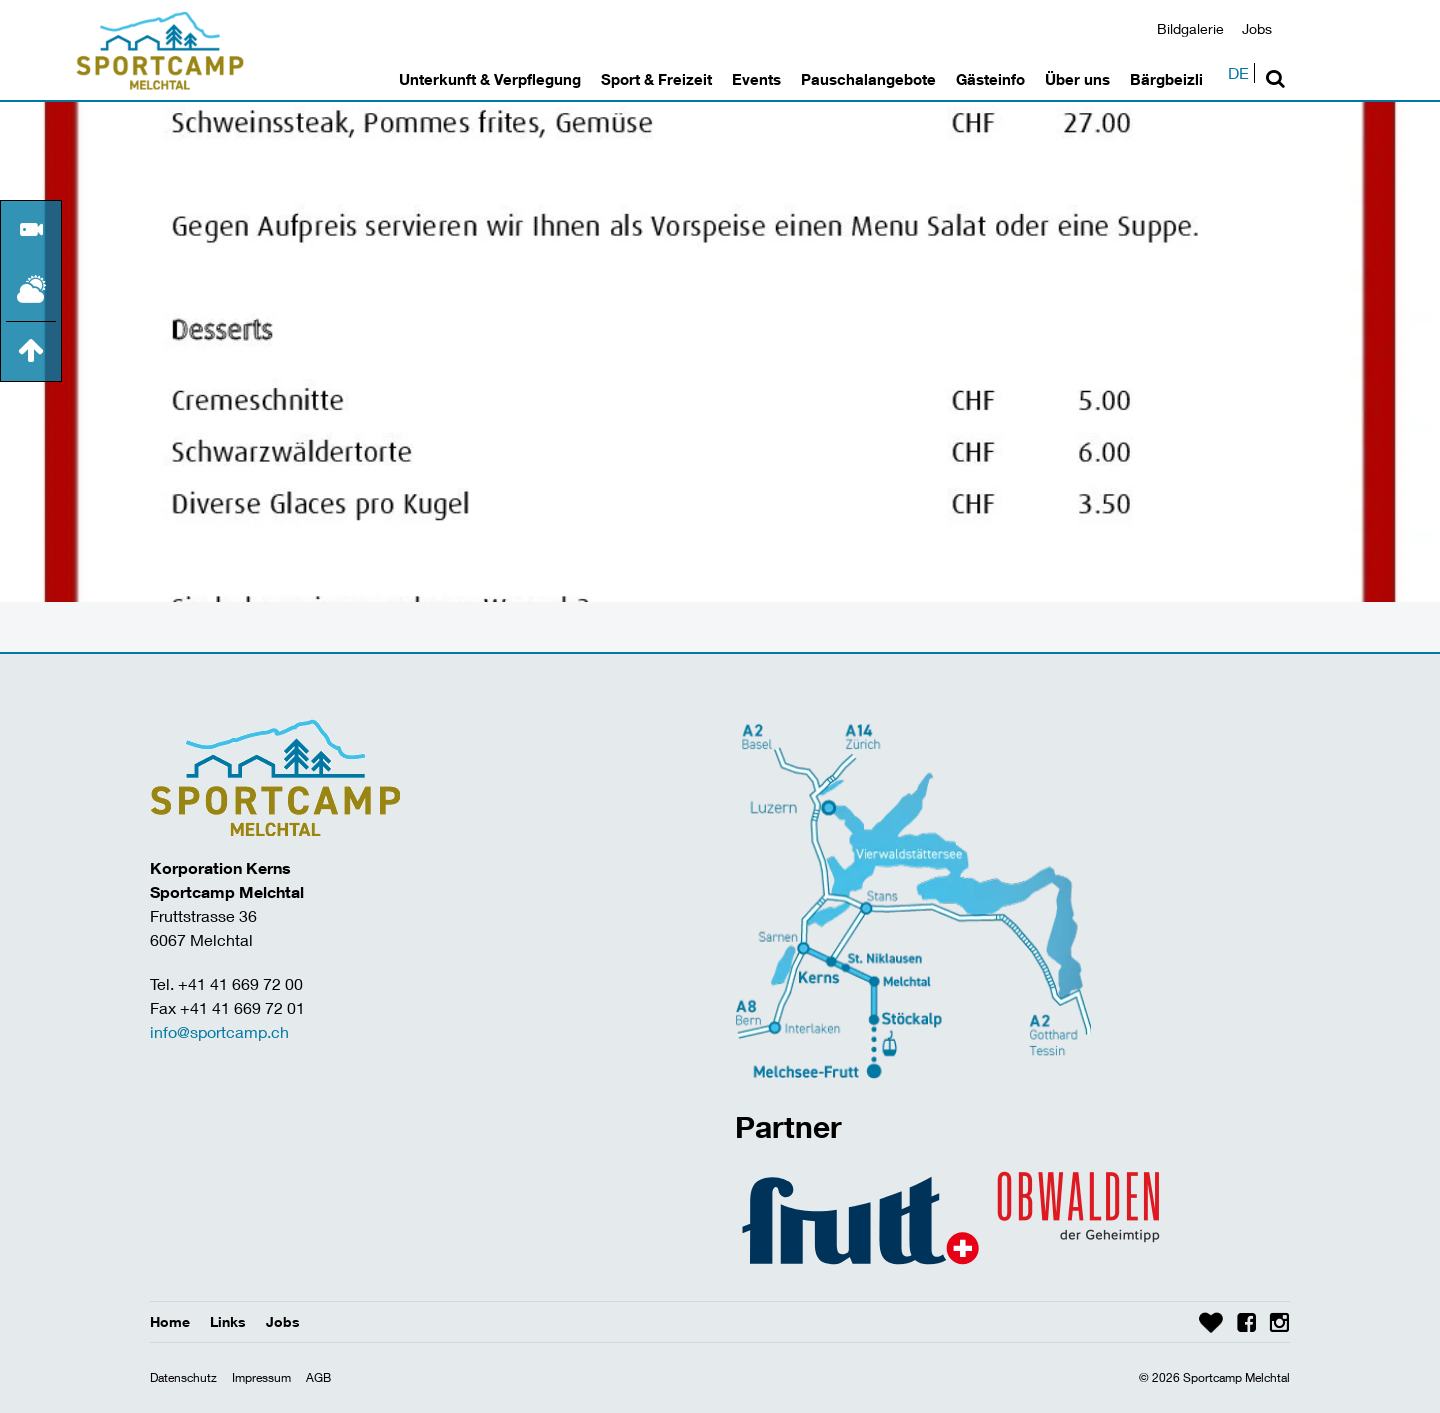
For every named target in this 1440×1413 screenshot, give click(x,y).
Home (170, 1321)
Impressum (261, 1377)
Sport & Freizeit (656, 79)
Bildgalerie (1190, 28)
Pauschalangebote (868, 79)
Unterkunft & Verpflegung (490, 79)
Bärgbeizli (1166, 79)
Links (228, 1321)
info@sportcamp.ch (219, 1031)
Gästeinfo (990, 79)
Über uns (1077, 79)
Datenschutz (183, 1377)
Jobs (1257, 28)
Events (756, 79)
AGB (318, 1377)
